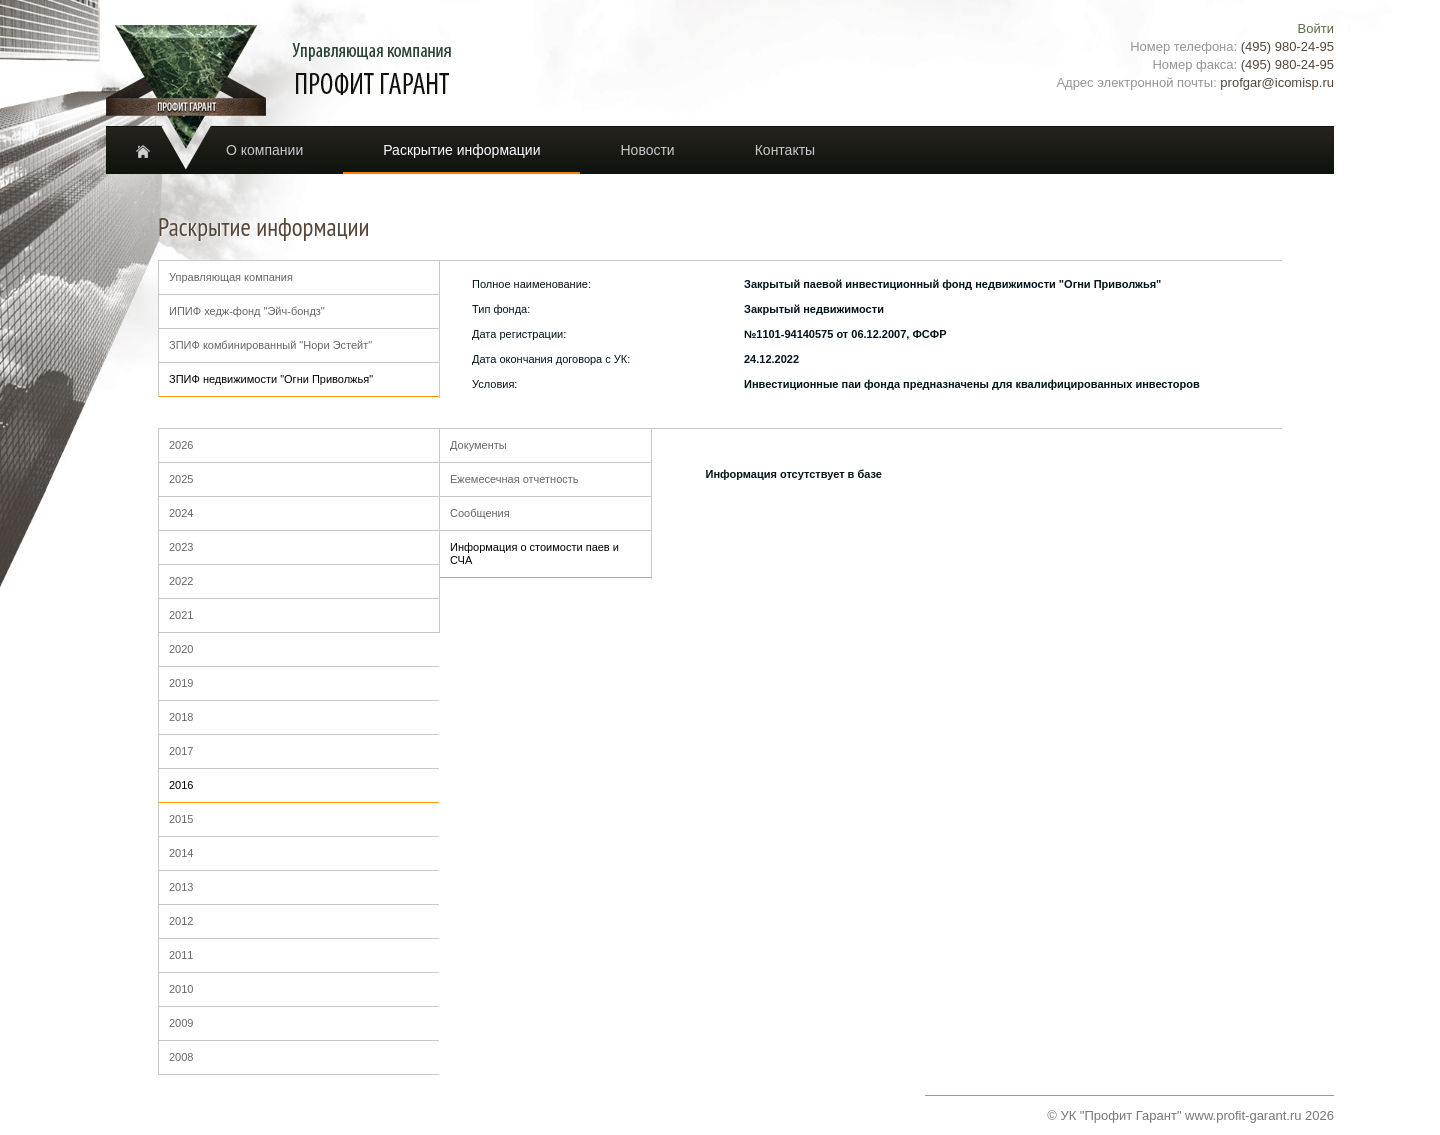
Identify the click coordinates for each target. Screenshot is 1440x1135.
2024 (181, 513)
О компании (264, 150)
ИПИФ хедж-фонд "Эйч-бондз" (247, 311)
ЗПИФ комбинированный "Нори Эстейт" (270, 345)
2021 (181, 615)
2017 (181, 751)
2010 (181, 989)
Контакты (785, 150)
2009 (181, 1023)
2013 (181, 887)
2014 (181, 853)
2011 (181, 955)
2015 (181, 819)
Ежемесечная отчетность (514, 479)
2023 (181, 547)
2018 (181, 717)
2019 (181, 683)
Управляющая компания (231, 277)
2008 (181, 1057)
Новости (647, 150)
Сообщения (480, 513)
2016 (181, 785)
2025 (181, 479)
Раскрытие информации (461, 150)
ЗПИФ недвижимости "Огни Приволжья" (271, 379)
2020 (181, 649)
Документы (478, 445)
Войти (1316, 28)
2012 (181, 921)
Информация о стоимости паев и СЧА (534, 553)
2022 (181, 581)
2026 (181, 445)
